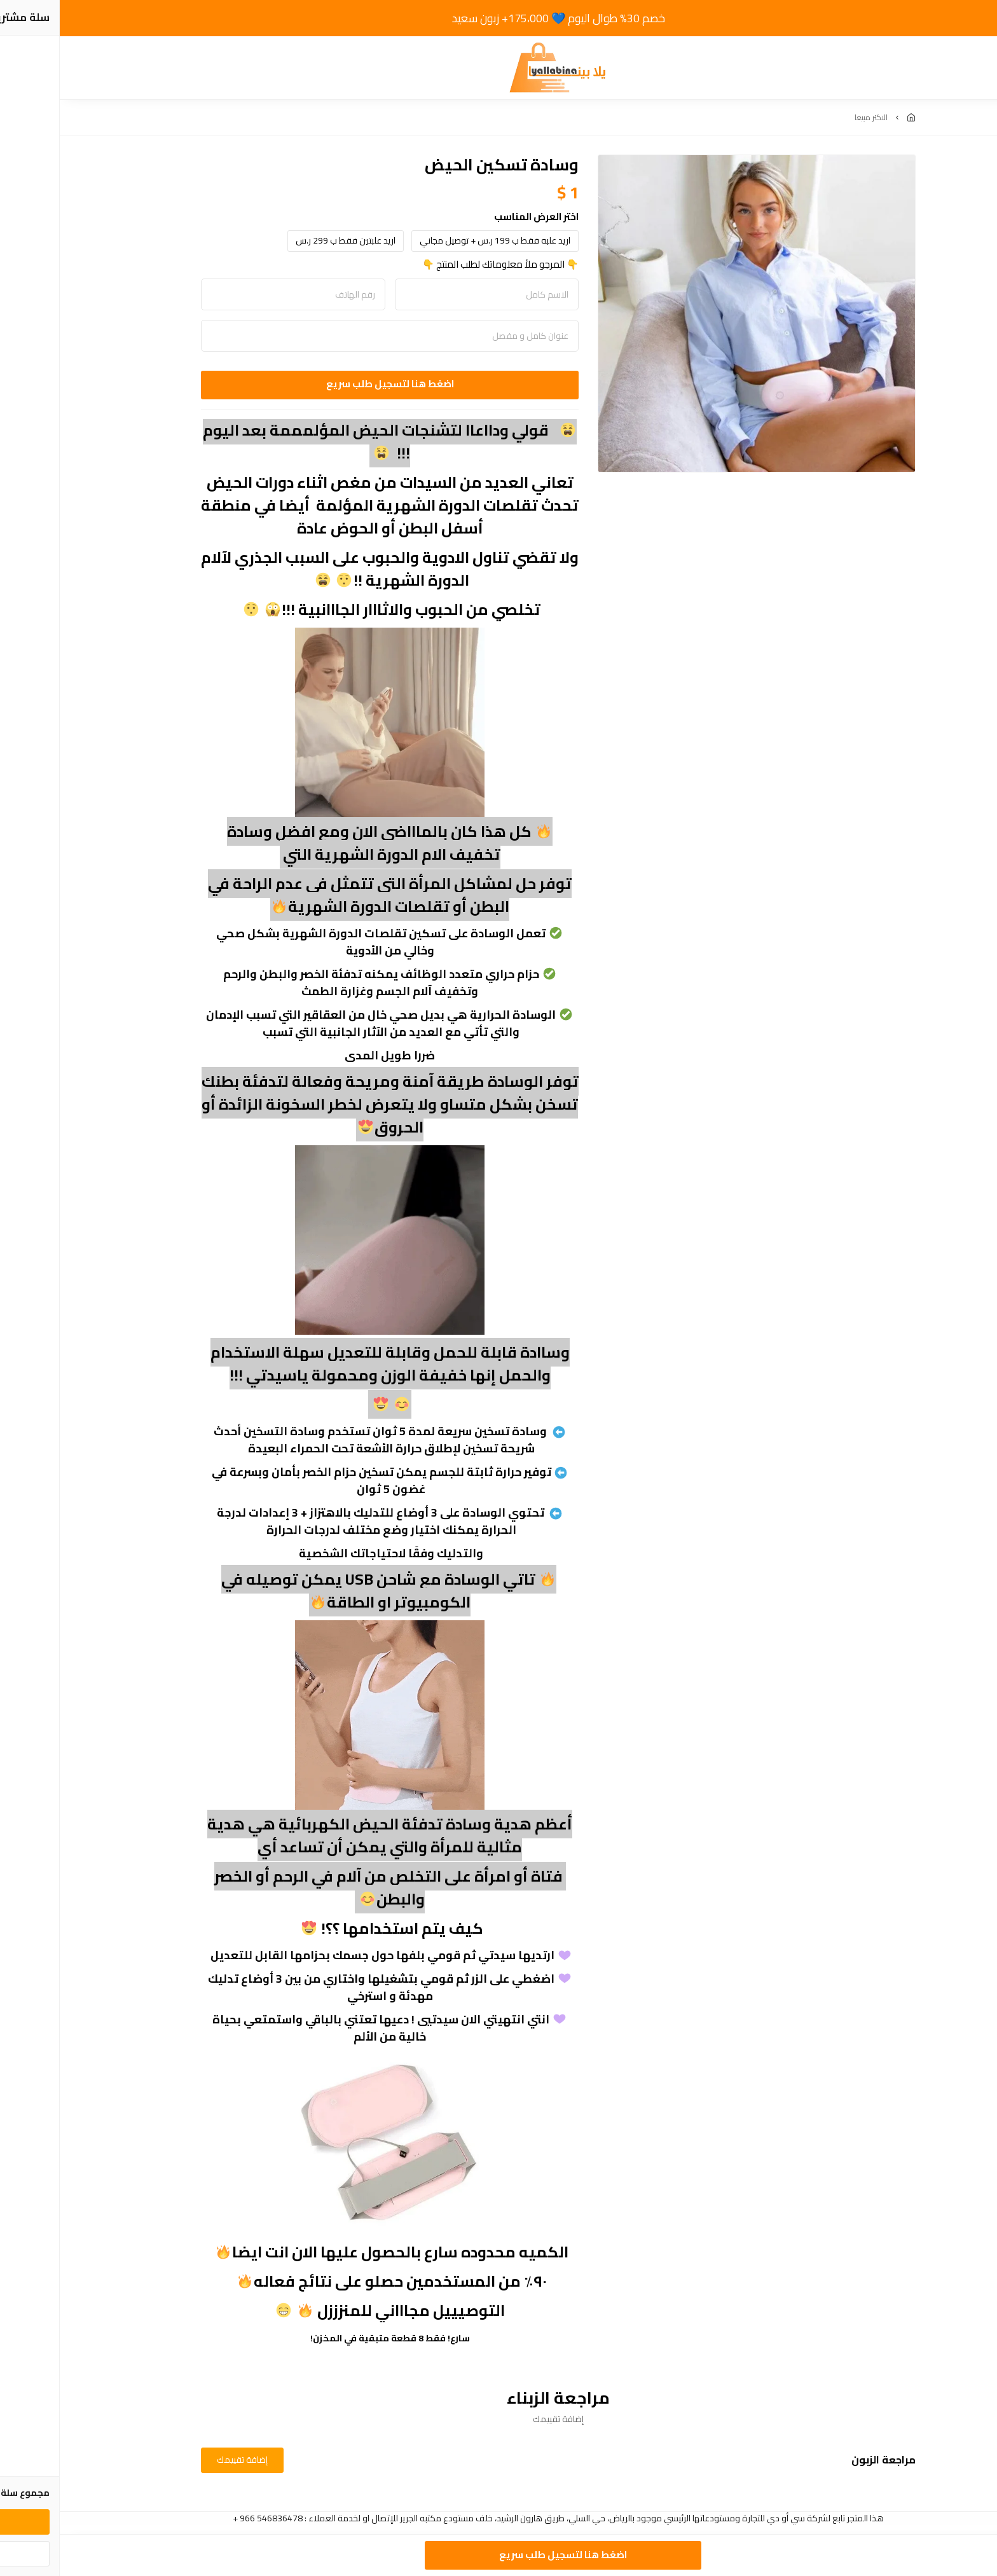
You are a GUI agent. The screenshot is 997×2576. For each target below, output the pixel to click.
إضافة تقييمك (182, 2459)
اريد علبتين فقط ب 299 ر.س (286, 240)
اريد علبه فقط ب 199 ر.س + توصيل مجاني (435, 240)
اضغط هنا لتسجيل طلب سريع (330, 384)
